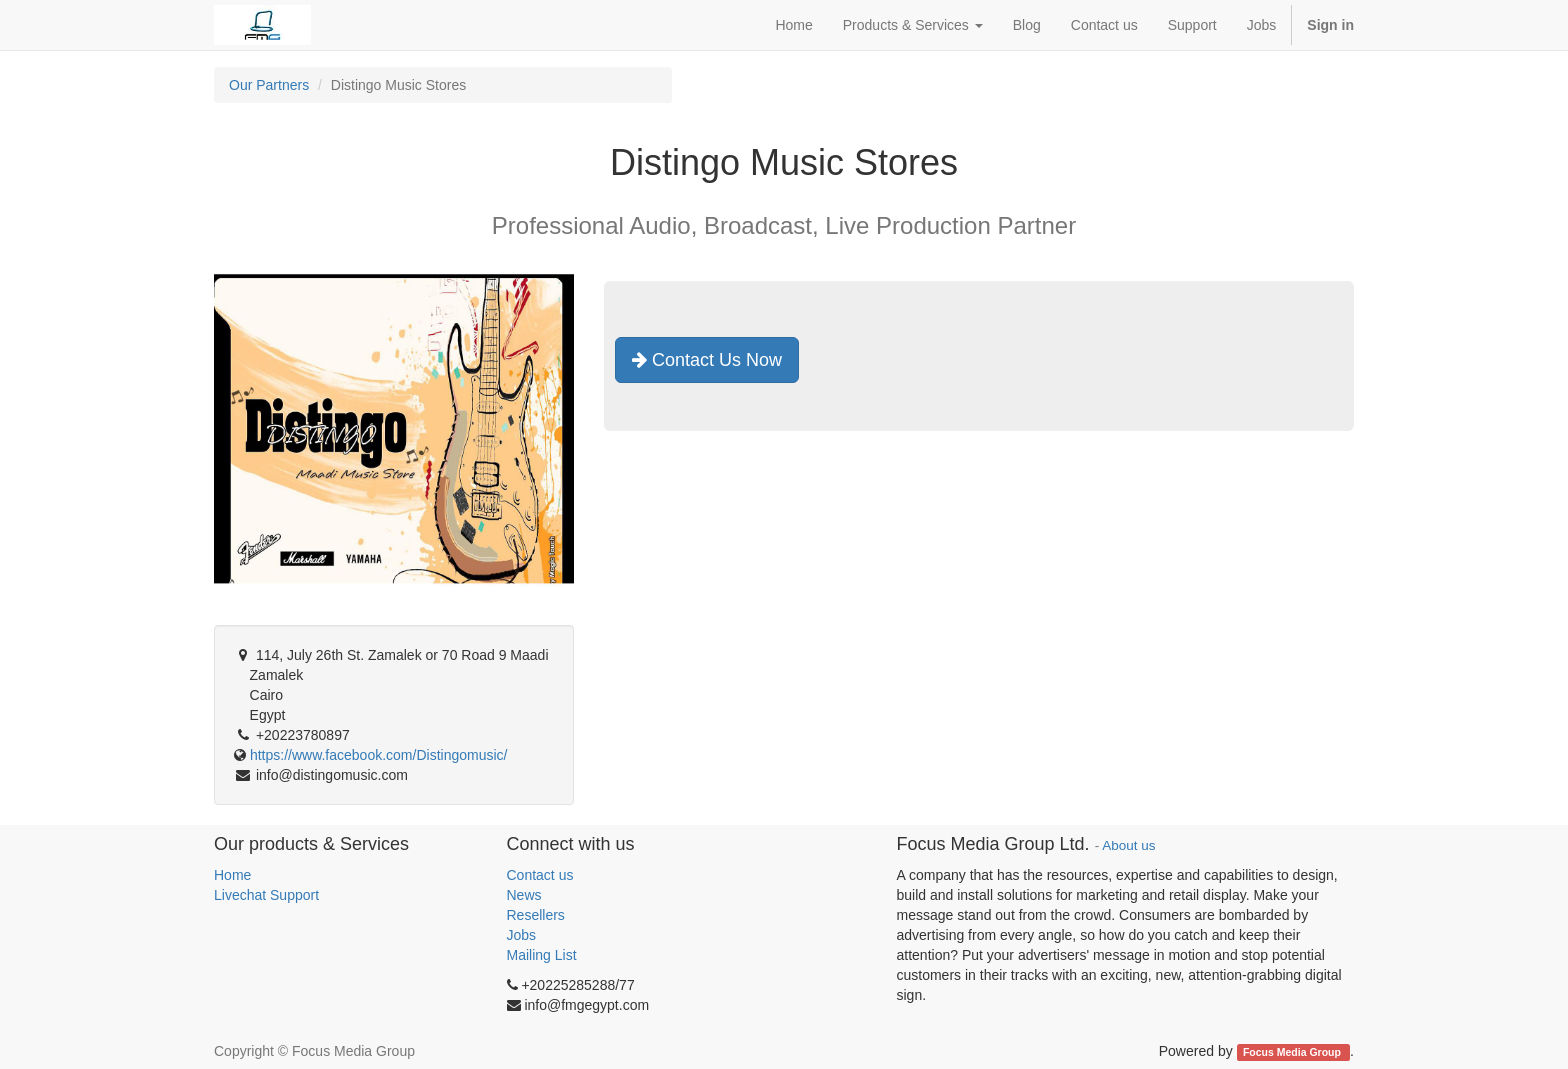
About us (1128, 845)
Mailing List (542, 955)
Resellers (536, 915)
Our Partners (269, 85)
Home (232, 875)
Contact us (540, 875)
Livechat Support (266, 895)
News (524, 895)
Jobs (522, 935)
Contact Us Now (707, 360)
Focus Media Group (1293, 1052)
